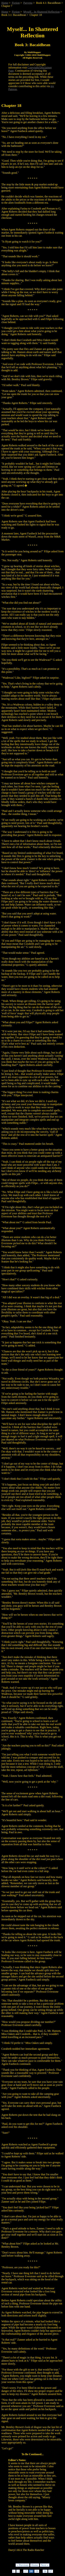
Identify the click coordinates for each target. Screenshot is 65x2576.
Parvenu (27, 2)
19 (36, 2571)
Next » (44, 2565)
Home (4, 2)
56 (45, 2571)
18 (31, 2571)
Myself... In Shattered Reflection (41, 11)
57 (50, 2571)
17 (25, 2571)
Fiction (16, 2)
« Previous (22, 2565)
